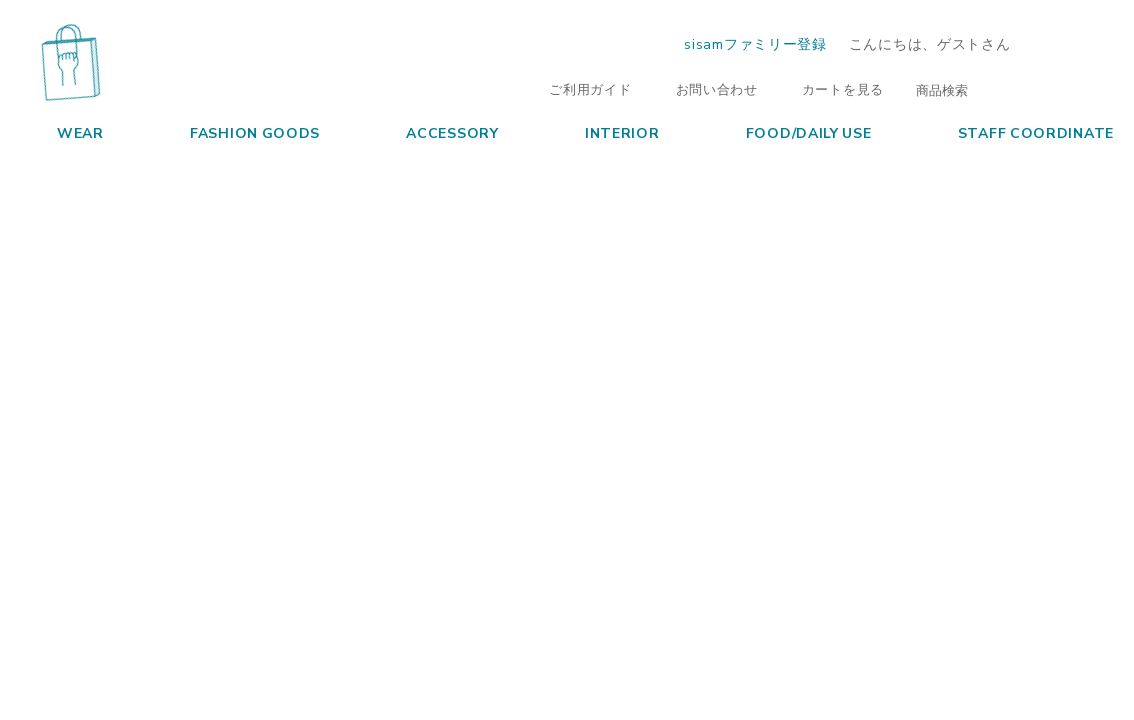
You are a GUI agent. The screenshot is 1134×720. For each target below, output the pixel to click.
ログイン (1075, 43)
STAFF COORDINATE (1017, 132)
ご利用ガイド (580, 88)
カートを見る (833, 88)
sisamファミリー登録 (755, 43)
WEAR (62, 132)
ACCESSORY (433, 132)
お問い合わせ (707, 88)
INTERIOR (604, 132)
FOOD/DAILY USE (790, 132)
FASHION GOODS (236, 132)
